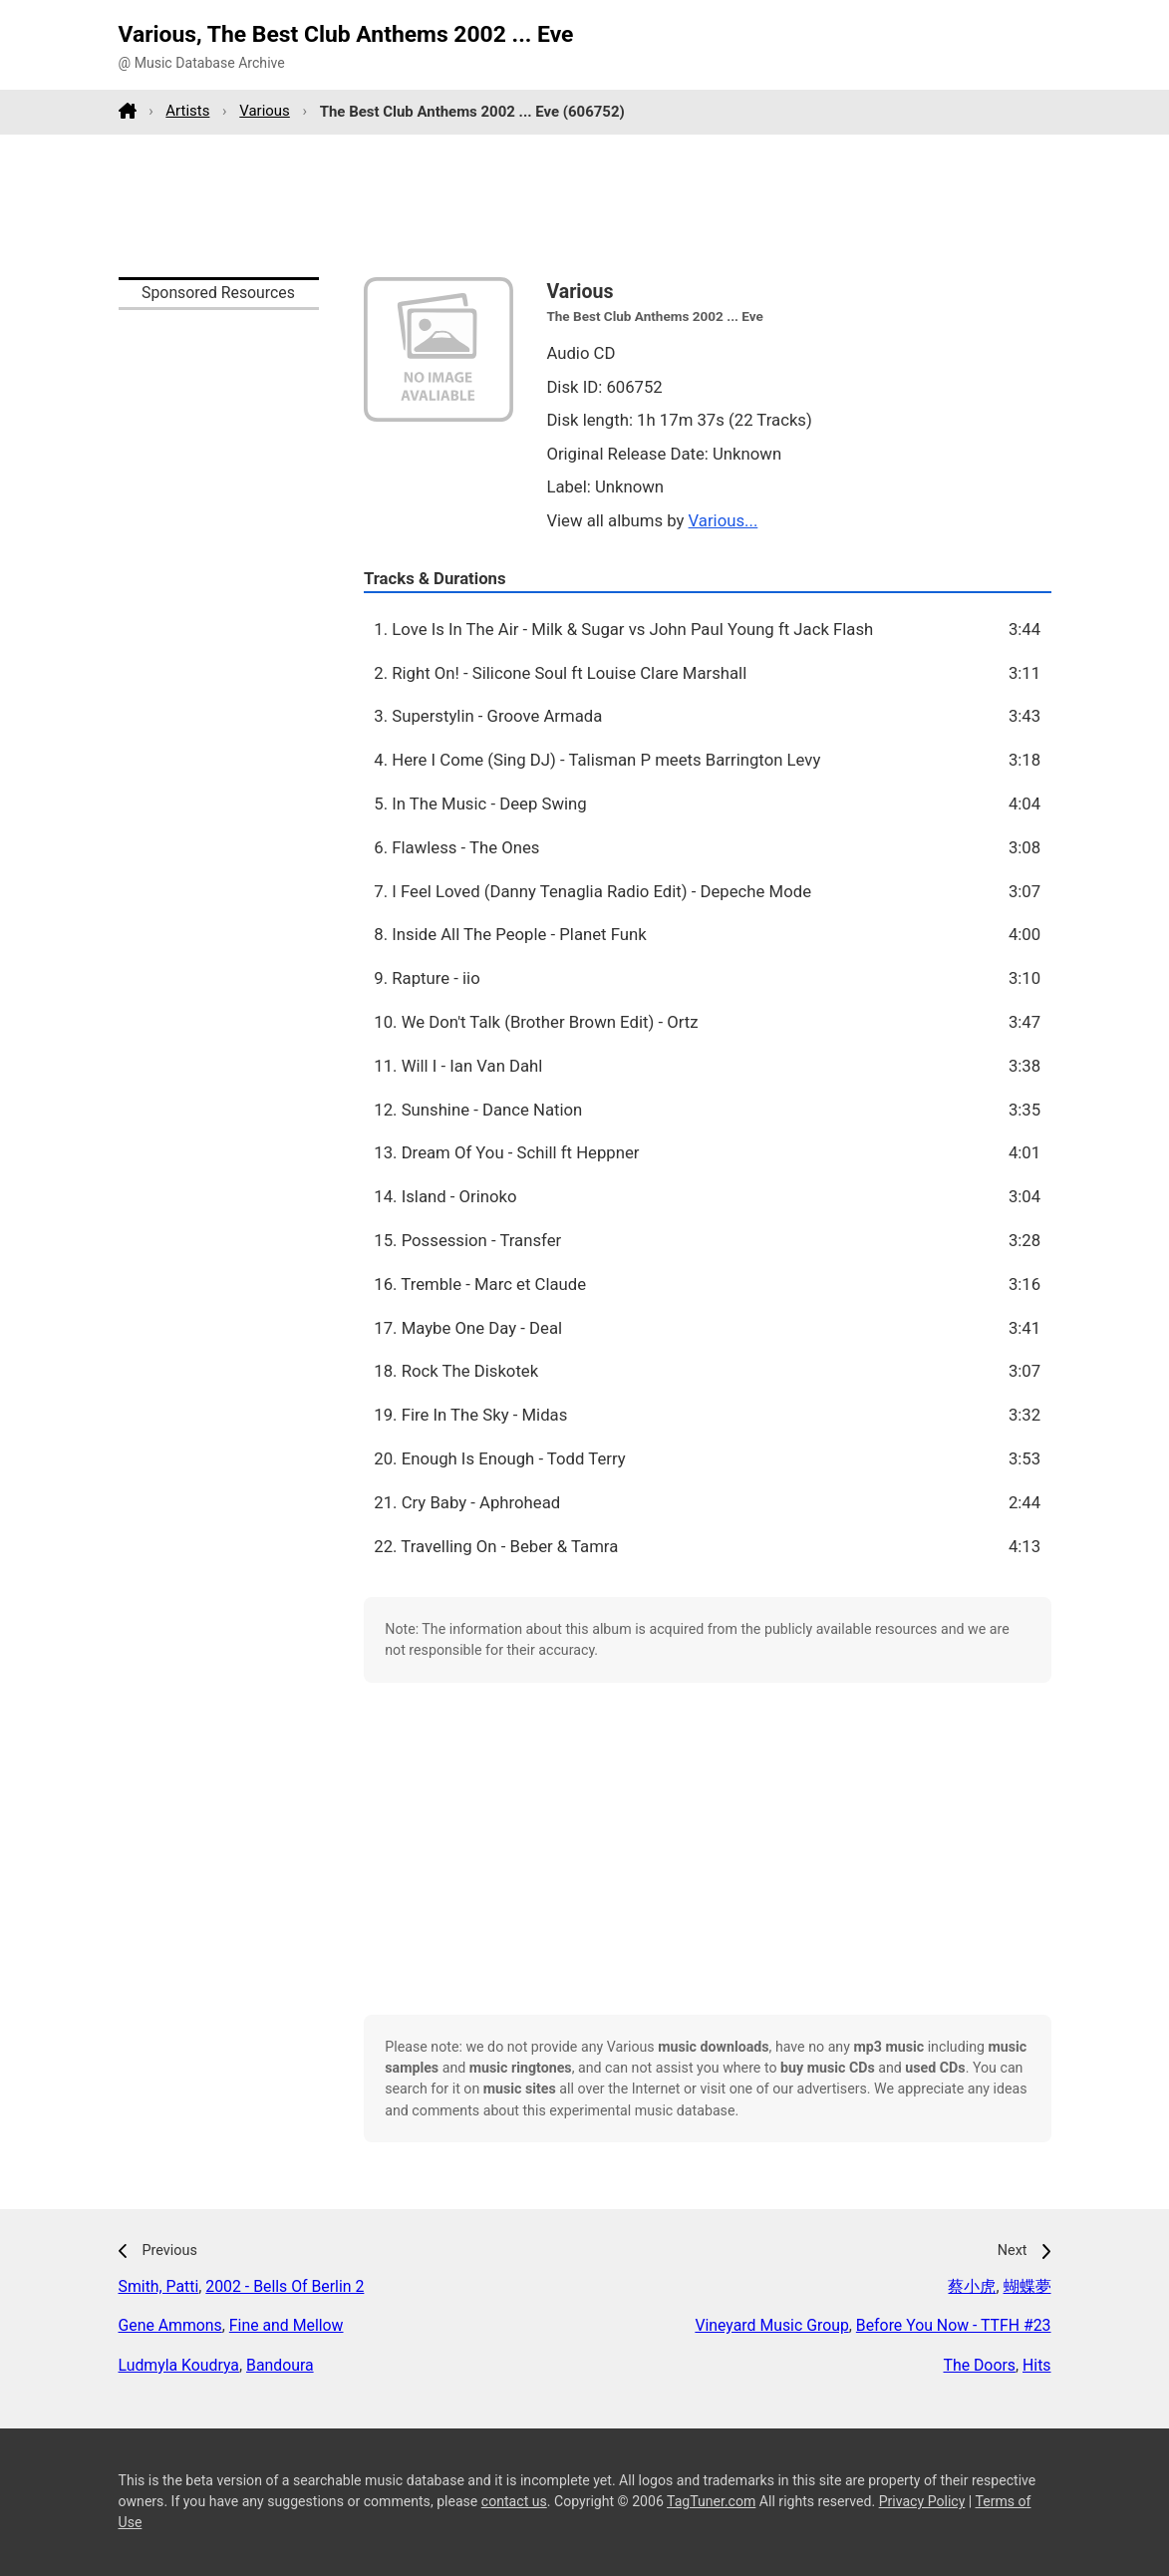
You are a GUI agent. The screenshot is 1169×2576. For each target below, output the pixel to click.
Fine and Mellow (286, 2325)
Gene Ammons (170, 2325)
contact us (514, 2501)
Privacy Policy (922, 2501)
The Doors (979, 2365)
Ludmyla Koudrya (179, 2365)
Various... (723, 520)
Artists (187, 111)
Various (264, 111)
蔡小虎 (972, 2286)
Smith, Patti (159, 2286)
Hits (1037, 2365)
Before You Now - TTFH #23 (953, 2325)
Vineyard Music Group (771, 2325)
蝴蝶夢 (1027, 2286)
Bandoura (280, 2365)
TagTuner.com (711, 2501)
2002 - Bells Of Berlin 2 (284, 2286)
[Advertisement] (585, 205)
